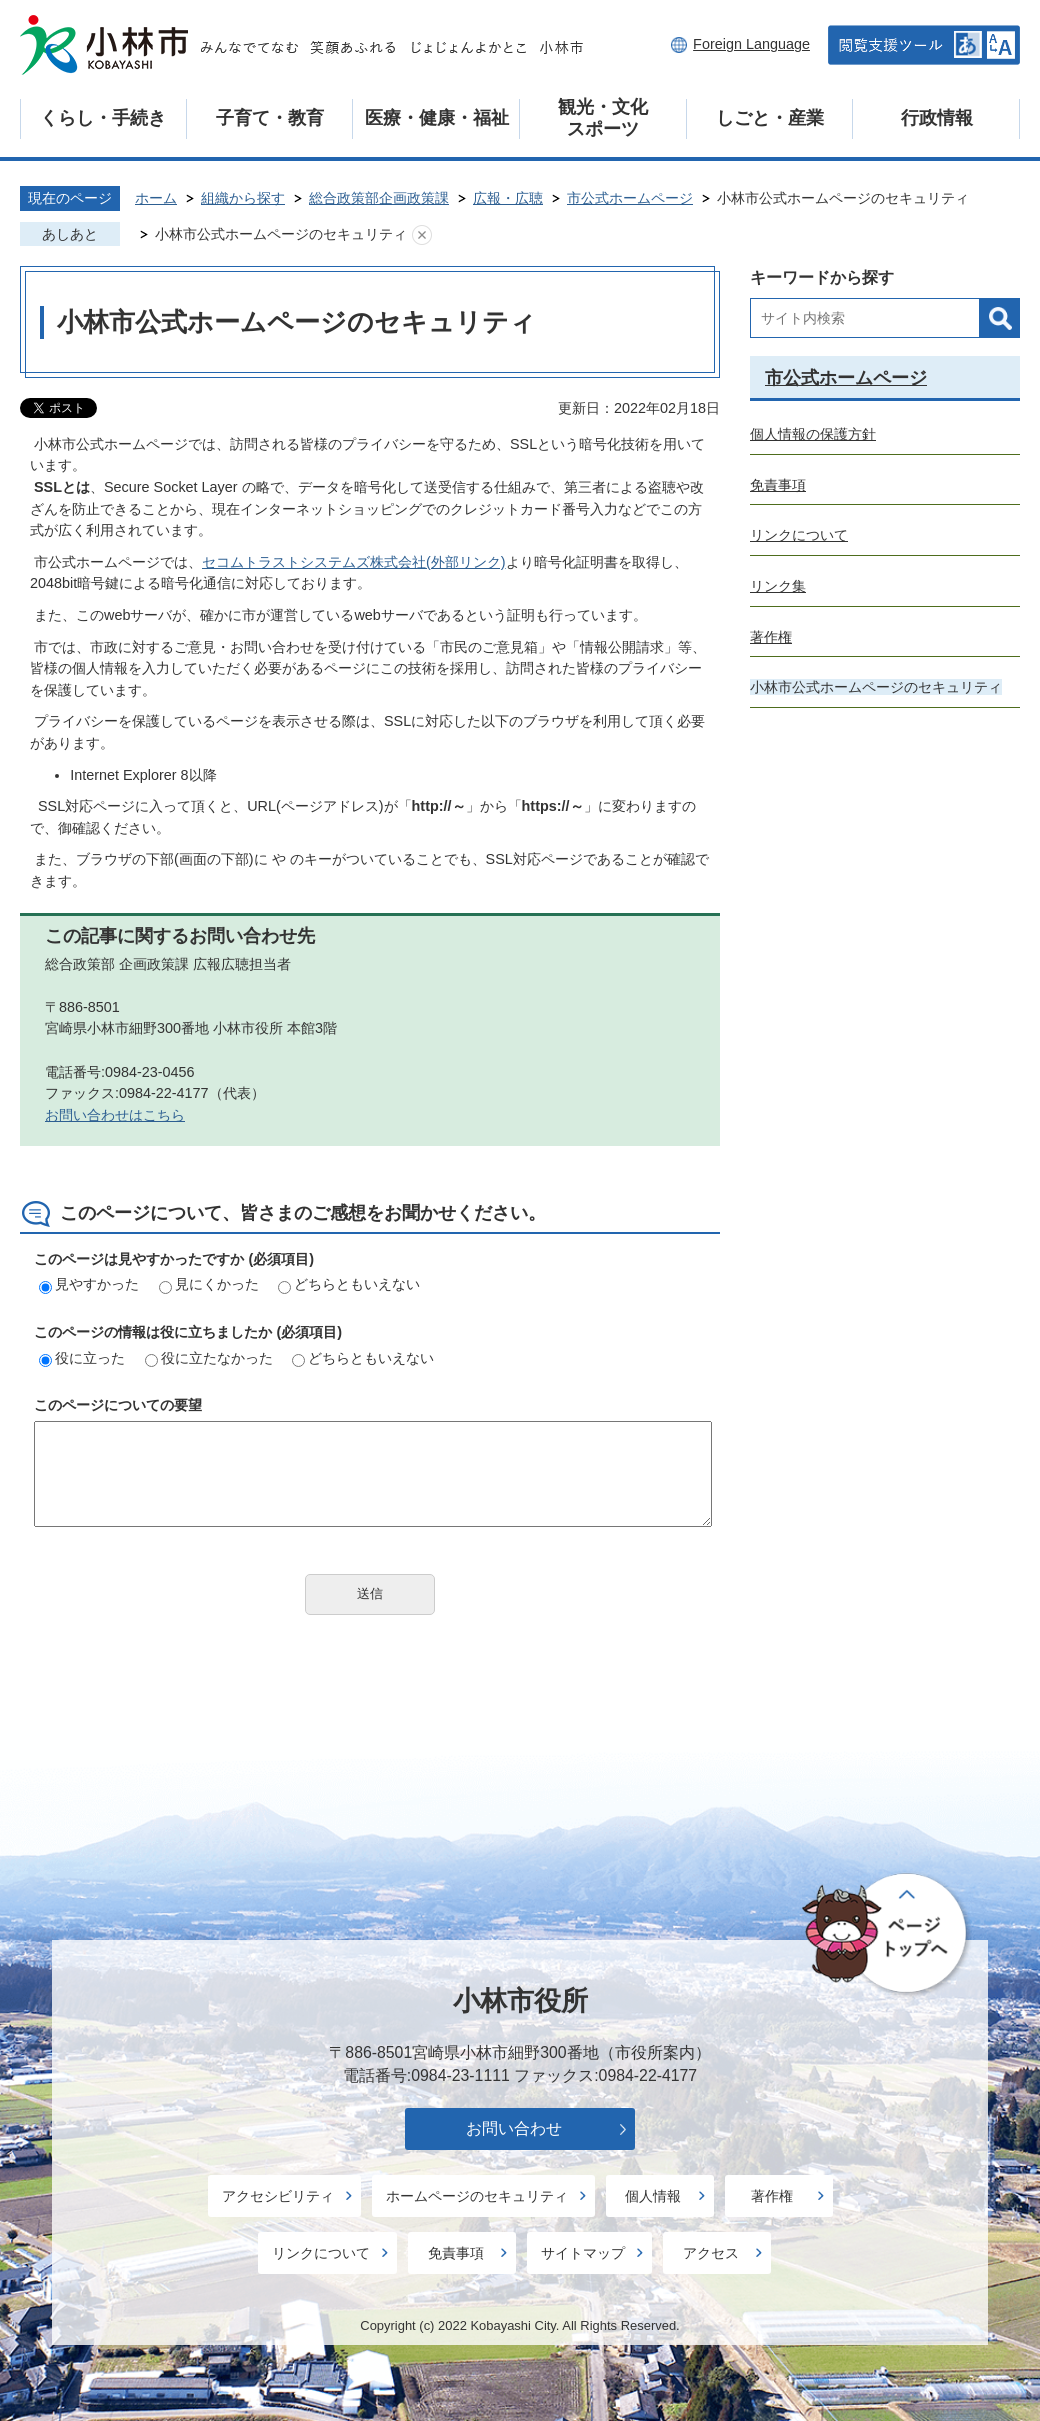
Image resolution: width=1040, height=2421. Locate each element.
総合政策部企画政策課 (379, 198)
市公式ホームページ (630, 198)
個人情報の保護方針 (813, 434)
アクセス (711, 2253)
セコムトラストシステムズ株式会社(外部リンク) (354, 562)
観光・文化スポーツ (603, 118)
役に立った (82, 1358)
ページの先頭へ (887, 1935)
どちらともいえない (349, 1284)
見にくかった (209, 1284)
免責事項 (778, 485)
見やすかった (89, 1284)
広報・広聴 (508, 198)
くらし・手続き (103, 118)
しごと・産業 (770, 118)
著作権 (771, 637)
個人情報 (653, 2196)
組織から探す (243, 198)
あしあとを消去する (422, 235)
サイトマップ (583, 2253)
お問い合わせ (514, 2128)
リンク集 (778, 586)
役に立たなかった (209, 1358)
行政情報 (937, 118)
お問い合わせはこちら (115, 1115)
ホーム (156, 198)
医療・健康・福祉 (437, 118)
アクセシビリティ (278, 2196)
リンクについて (799, 535)
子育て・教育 (270, 118)
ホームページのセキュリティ (477, 2196)
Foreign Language (751, 44)
